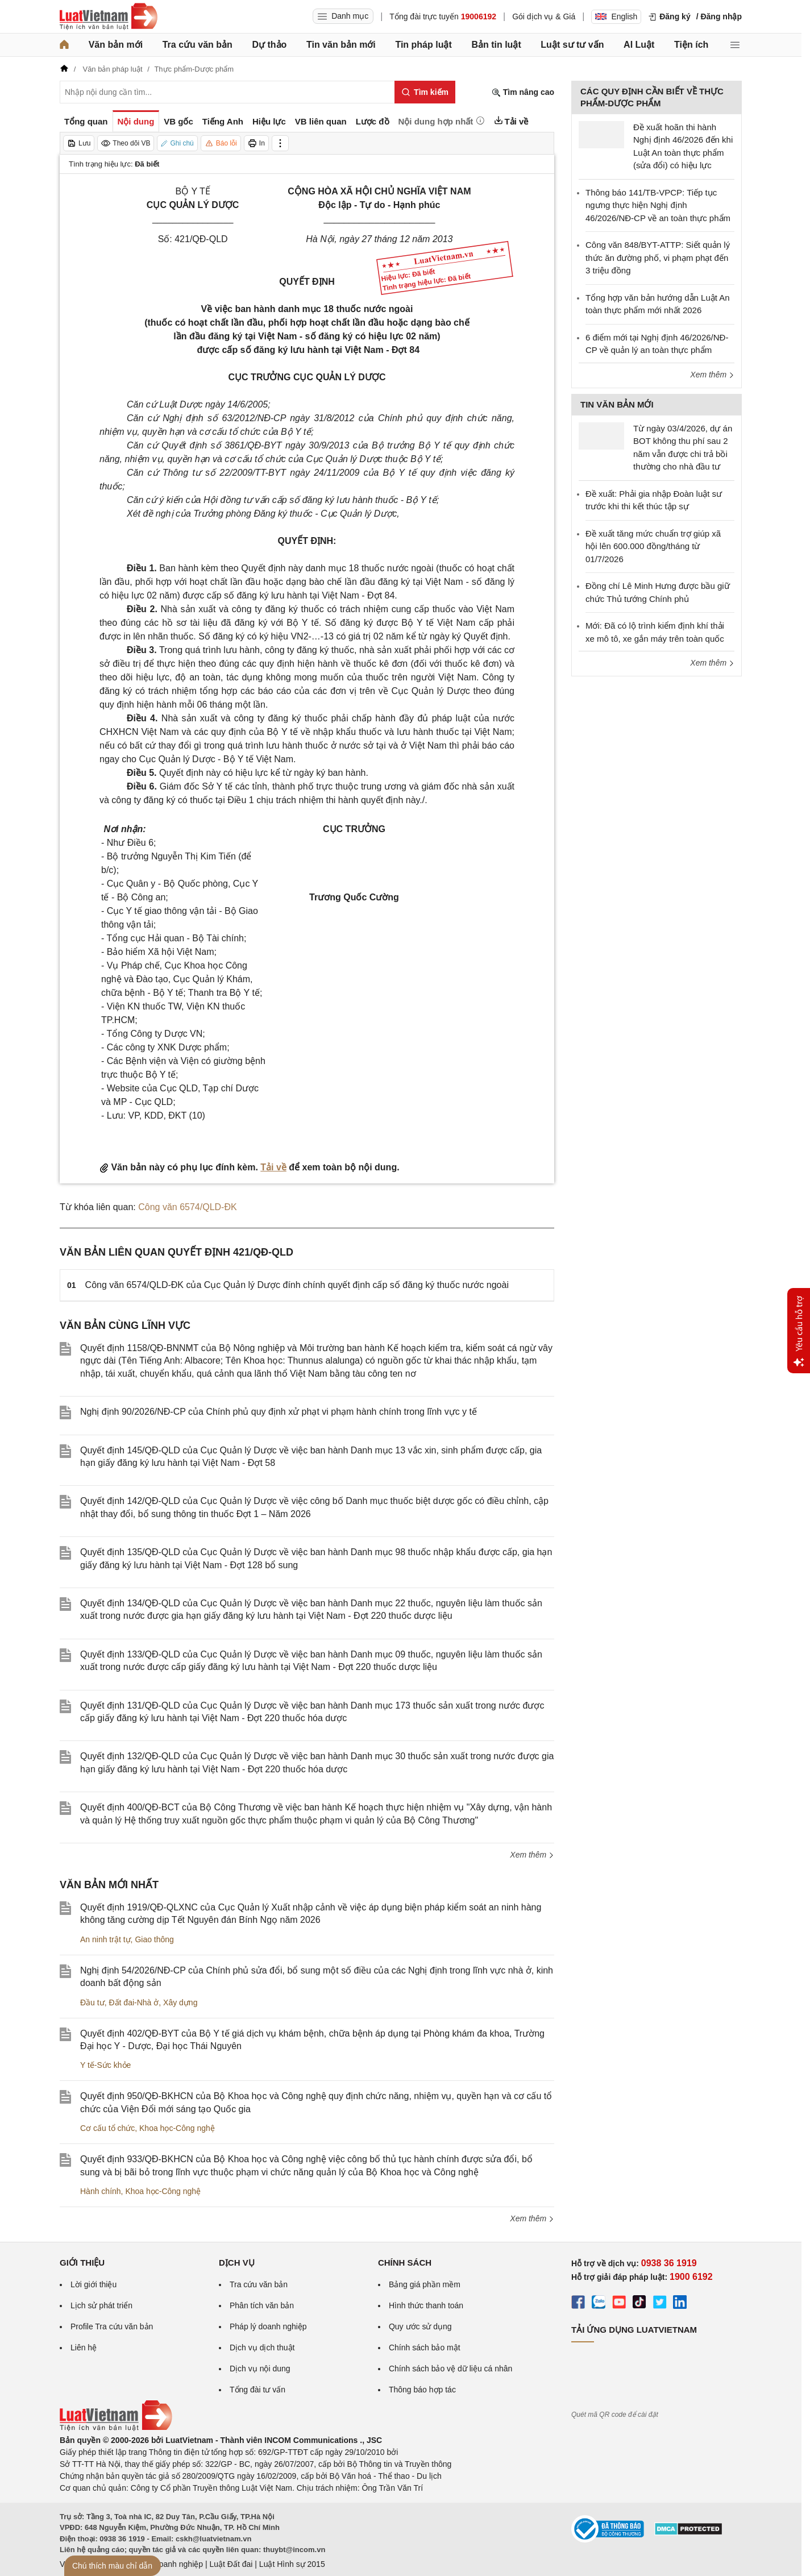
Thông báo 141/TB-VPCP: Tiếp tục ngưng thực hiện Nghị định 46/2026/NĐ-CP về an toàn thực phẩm (657, 205)
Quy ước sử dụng (420, 2326)
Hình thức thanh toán (426, 2305)
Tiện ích (691, 44)
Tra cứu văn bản (197, 44)
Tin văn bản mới (341, 44)
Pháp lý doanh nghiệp (268, 2326)
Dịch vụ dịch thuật (262, 2347)
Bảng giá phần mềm (424, 2284)
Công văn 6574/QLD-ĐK (187, 1207)
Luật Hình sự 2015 (292, 2564)
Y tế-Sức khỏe (105, 2065)
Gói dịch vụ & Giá (543, 16)
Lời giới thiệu (93, 2284)
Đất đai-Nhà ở (134, 2002)
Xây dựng (180, 2002)
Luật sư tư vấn (572, 44)
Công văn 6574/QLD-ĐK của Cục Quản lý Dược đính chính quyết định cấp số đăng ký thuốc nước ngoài (297, 1285)
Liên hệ (83, 2347)
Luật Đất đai (230, 2564)
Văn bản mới (116, 44)
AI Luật (639, 44)
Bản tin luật (496, 44)
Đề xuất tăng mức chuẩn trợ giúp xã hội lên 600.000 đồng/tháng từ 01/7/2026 (653, 546)
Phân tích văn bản (262, 2305)
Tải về (273, 1167)
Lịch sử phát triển (101, 2305)
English (616, 16)
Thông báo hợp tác (422, 2389)
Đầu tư (92, 2002)
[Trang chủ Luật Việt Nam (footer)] (116, 2428)
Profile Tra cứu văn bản (111, 2326)
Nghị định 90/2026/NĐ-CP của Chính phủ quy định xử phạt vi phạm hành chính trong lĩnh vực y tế (278, 1411)
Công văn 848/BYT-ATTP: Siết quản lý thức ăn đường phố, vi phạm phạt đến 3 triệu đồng (657, 257)
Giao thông (154, 1939)
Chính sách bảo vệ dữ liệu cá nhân (450, 2368)
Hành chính (100, 2191)
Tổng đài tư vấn (257, 2389)
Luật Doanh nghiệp (169, 2564)
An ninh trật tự (105, 1939)
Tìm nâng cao (523, 92)
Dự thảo (269, 44)
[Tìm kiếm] (424, 92)
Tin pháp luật (423, 44)
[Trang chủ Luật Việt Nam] (108, 16)
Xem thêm (532, 1854)
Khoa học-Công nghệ (177, 2128)
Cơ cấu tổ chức (107, 2128)
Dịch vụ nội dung (260, 2368)
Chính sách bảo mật (424, 2347)
